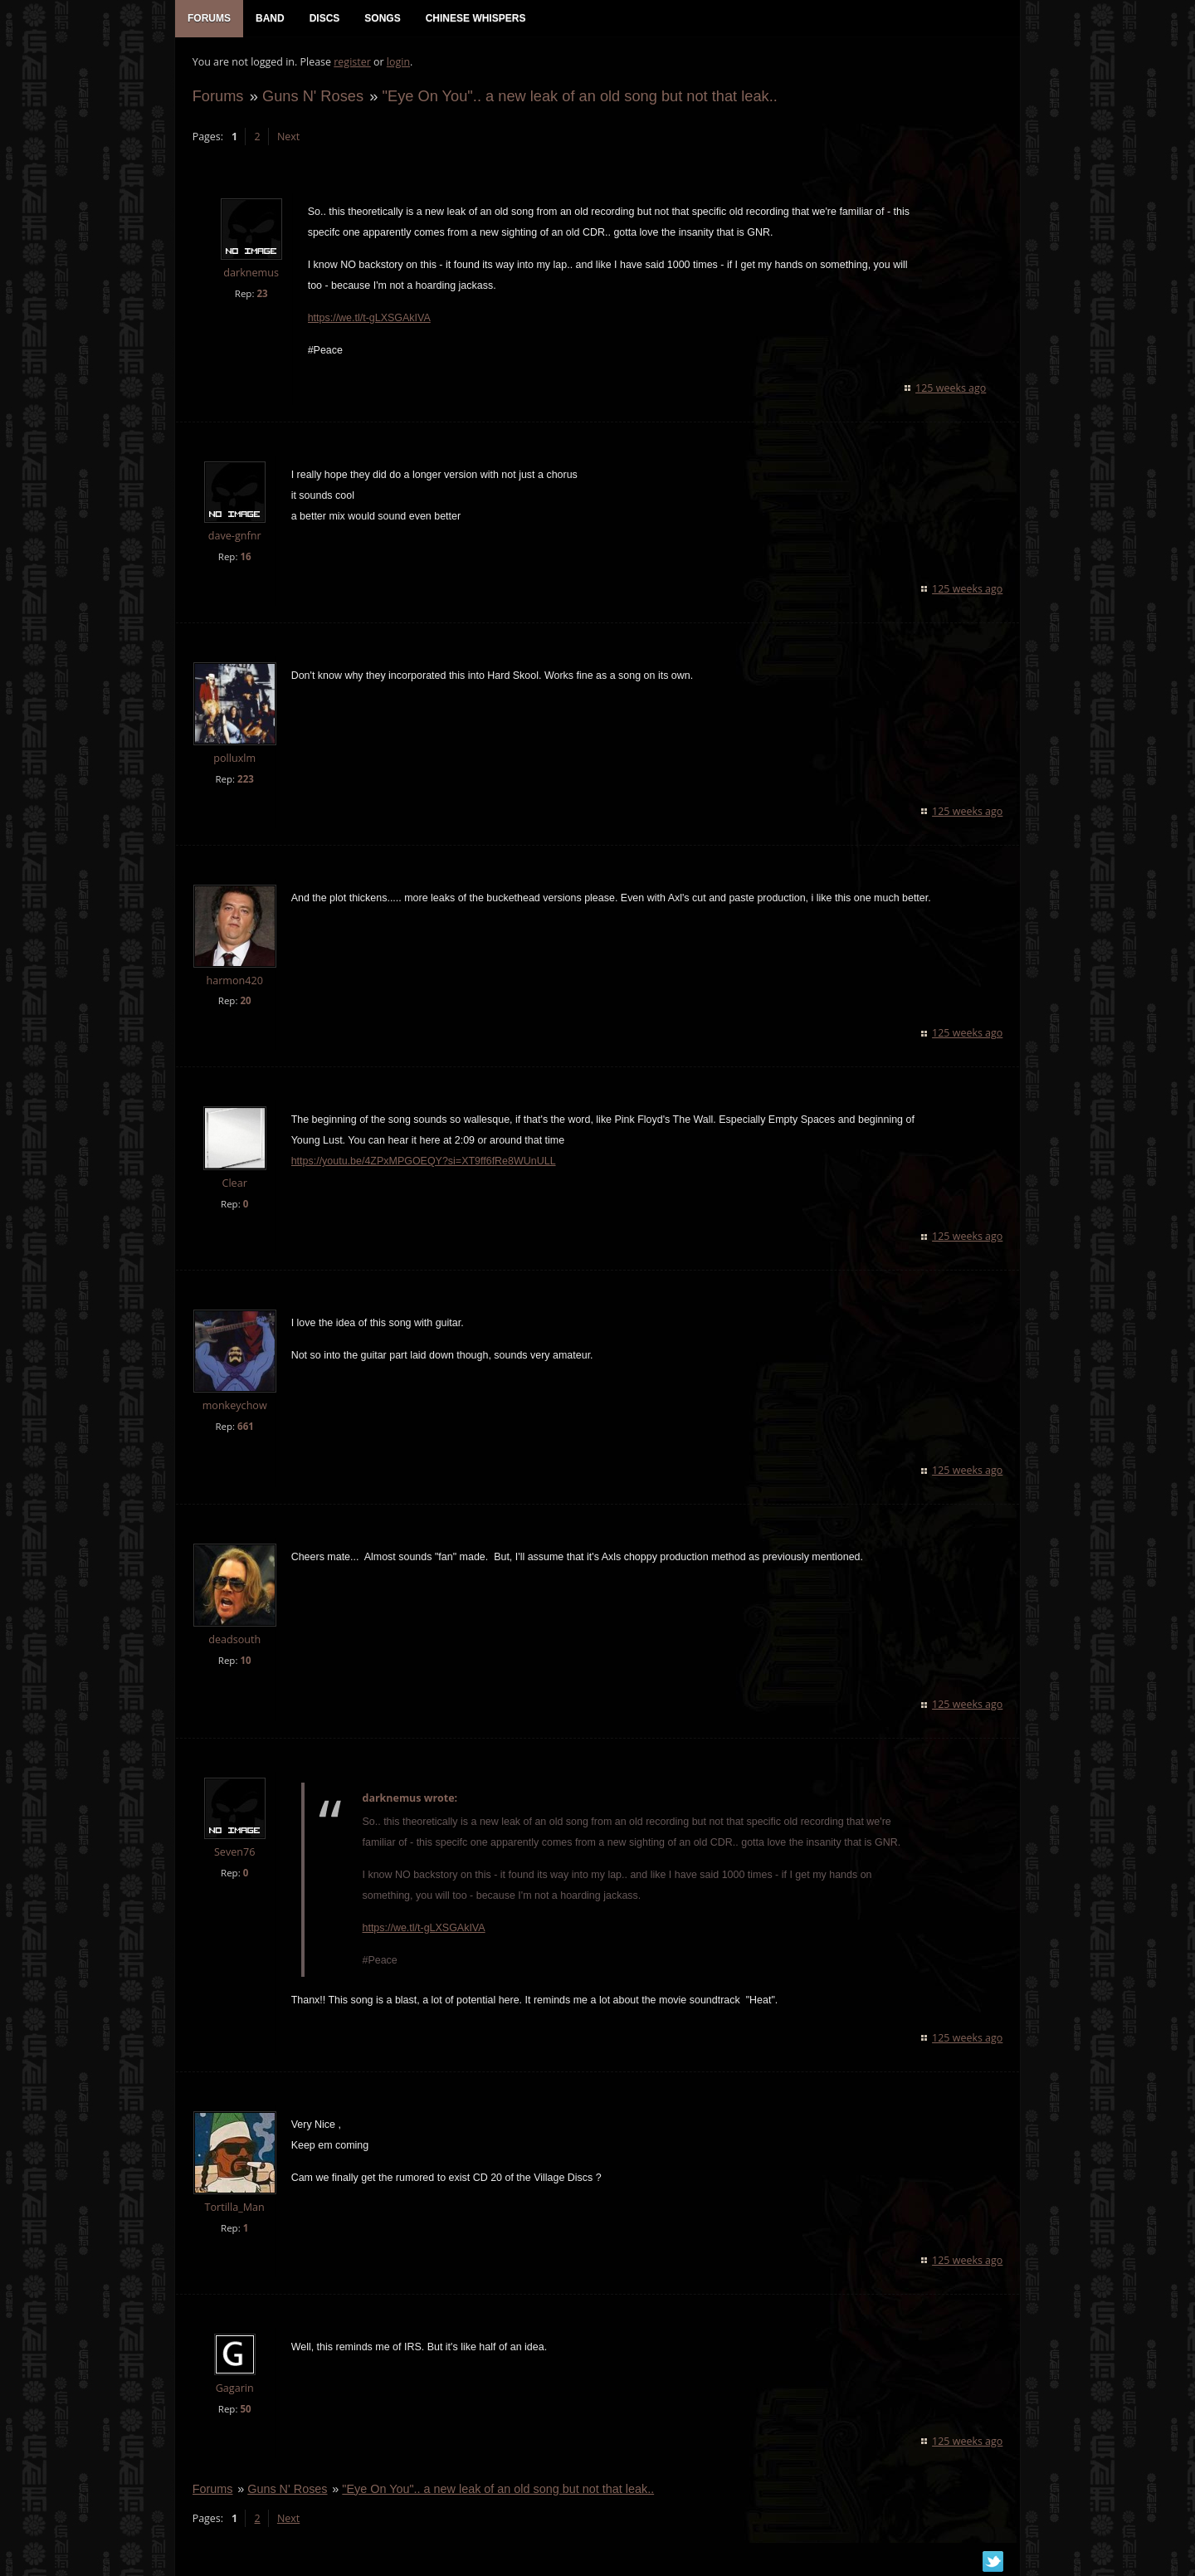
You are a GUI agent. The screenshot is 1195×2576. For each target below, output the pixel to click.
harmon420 (234, 981)
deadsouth (234, 1640)
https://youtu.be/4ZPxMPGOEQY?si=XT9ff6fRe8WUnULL (422, 1162)
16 (245, 557)
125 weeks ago (951, 389)
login (397, 63)
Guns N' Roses (312, 96)
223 (245, 779)
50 (245, 2409)
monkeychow (234, 1407)
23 (261, 294)
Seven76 (233, 1853)
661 (245, 1428)
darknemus (251, 274)
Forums (217, 96)
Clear (234, 1185)
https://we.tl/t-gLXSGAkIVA (368, 318)
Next (287, 137)
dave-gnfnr (234, 536)
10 (245, 1661)
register (352, 63)
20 (245, 1002)
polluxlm (234, 759)
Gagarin (234, 2389)
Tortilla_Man (234, 2208)
